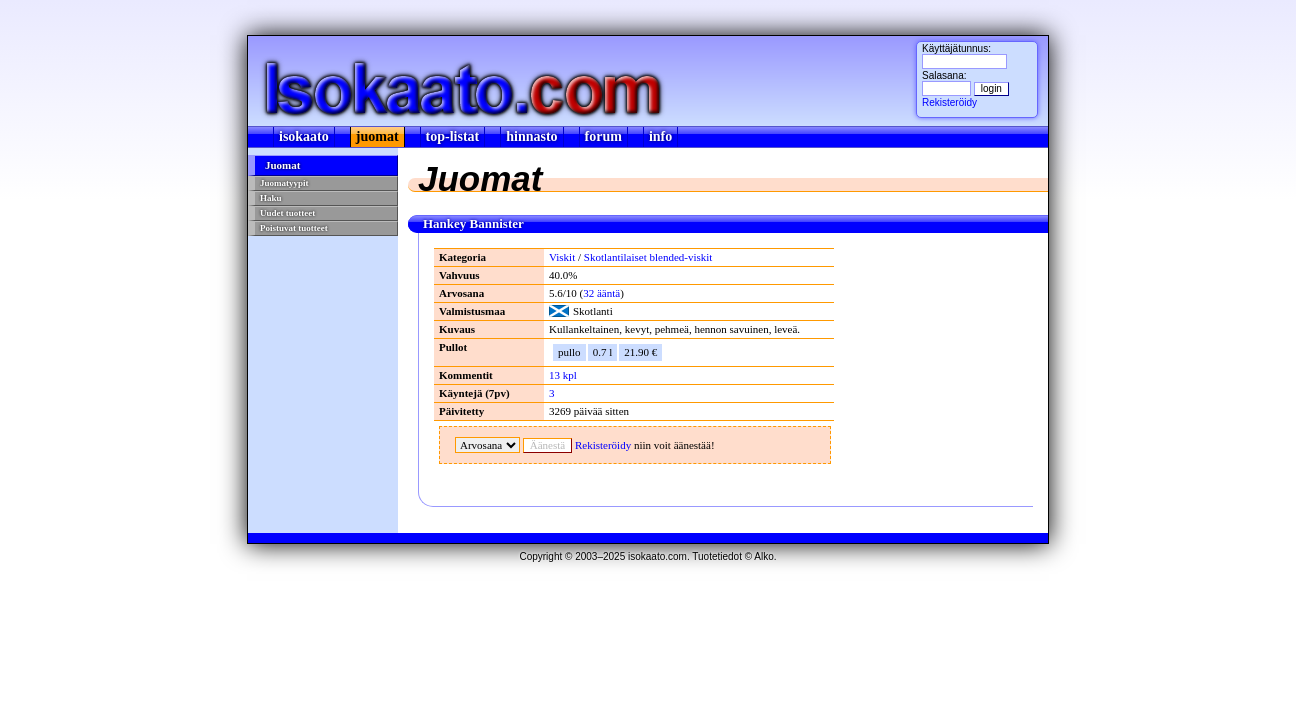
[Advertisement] (321, 366)
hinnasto (531, 136)
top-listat (453, 136)
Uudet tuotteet (287, 213)
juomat (377, 136)
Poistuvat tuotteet (294, 228)
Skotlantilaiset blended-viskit (648, 257)
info (660, 136)
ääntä (601, 293)
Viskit (562, 257)
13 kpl (563, 375)
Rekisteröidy (949, 102)
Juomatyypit (284, 183)
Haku (271, 198)
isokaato (304, 136)
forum (603, 136)
